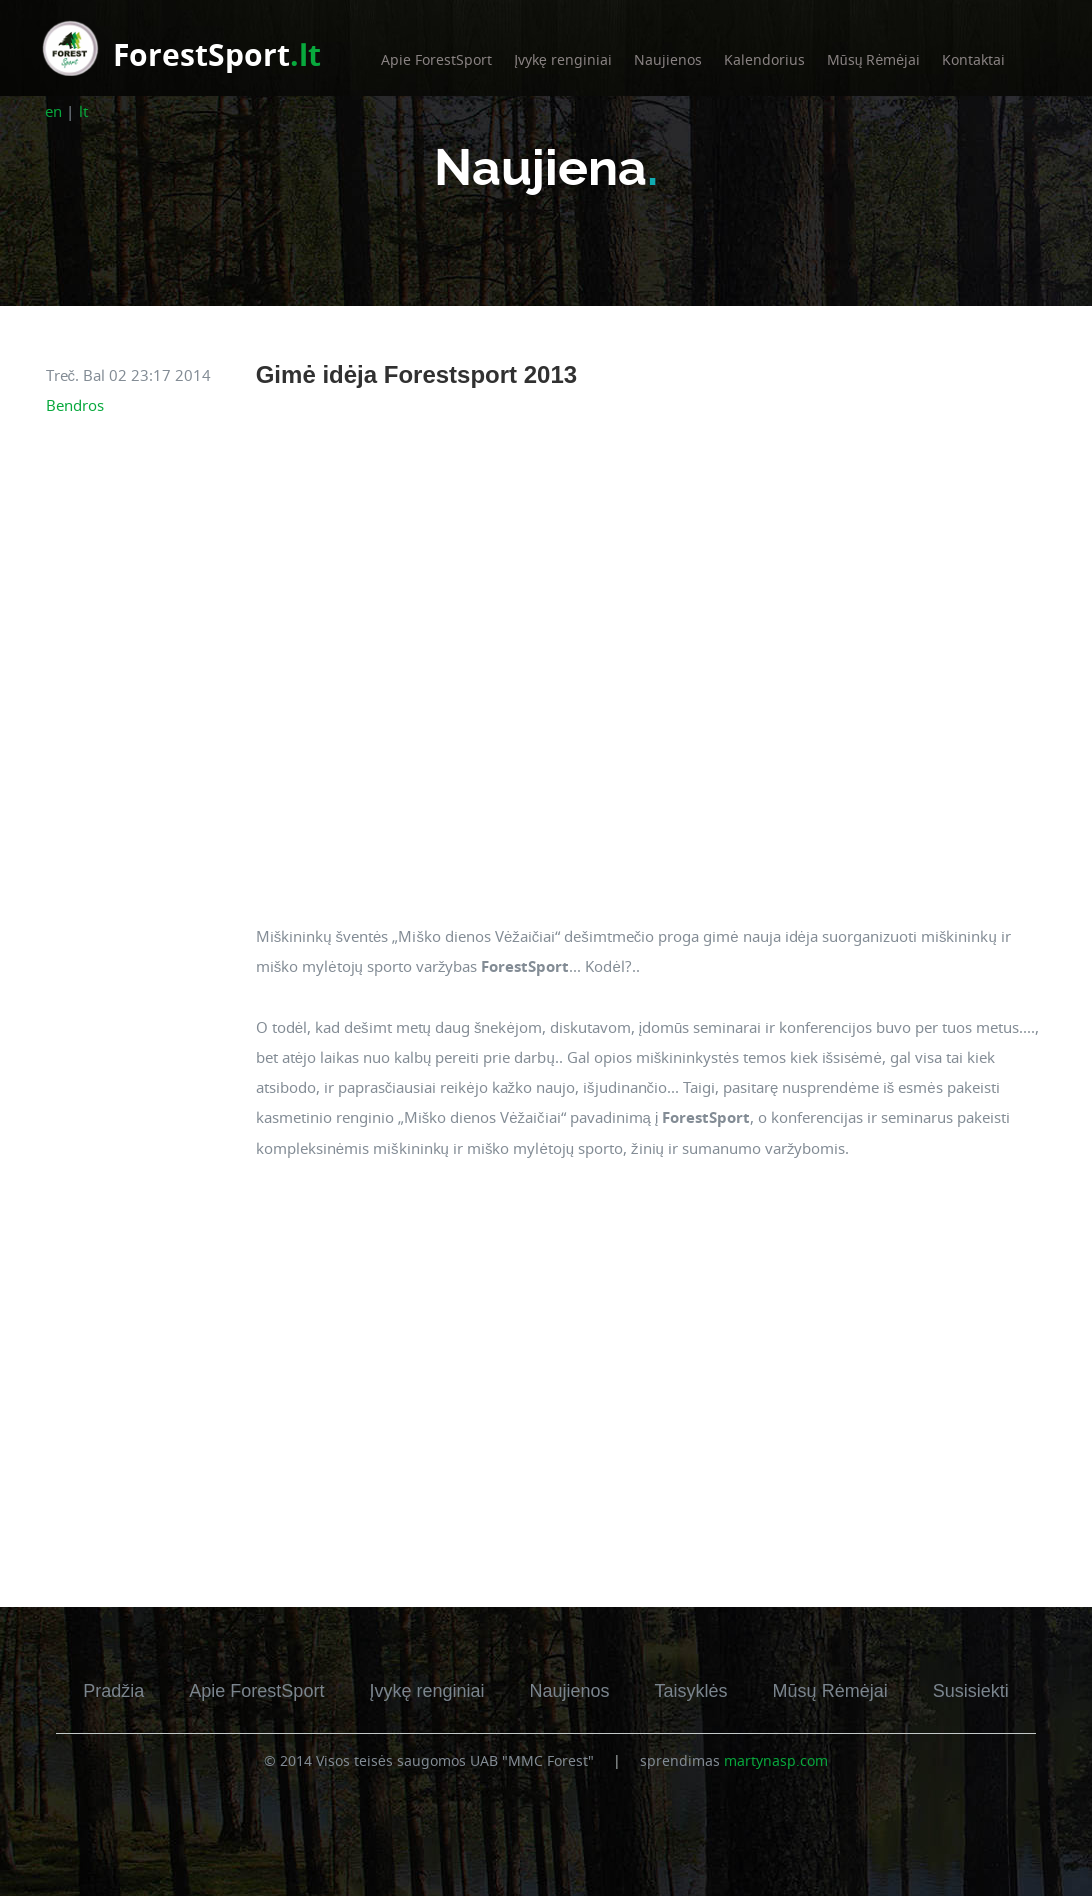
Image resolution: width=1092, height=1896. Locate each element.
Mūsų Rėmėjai (873, 59)
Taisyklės (691, 1691)
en (53, 111)
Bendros (75, 405)
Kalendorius (764, 59)
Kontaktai (973, 59)
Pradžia (113, 1691)
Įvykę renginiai (563, 59)
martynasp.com (776, 1760)
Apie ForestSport (436, 59)
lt (83, 111)
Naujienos (668, 59)
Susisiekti (971, 1691)
